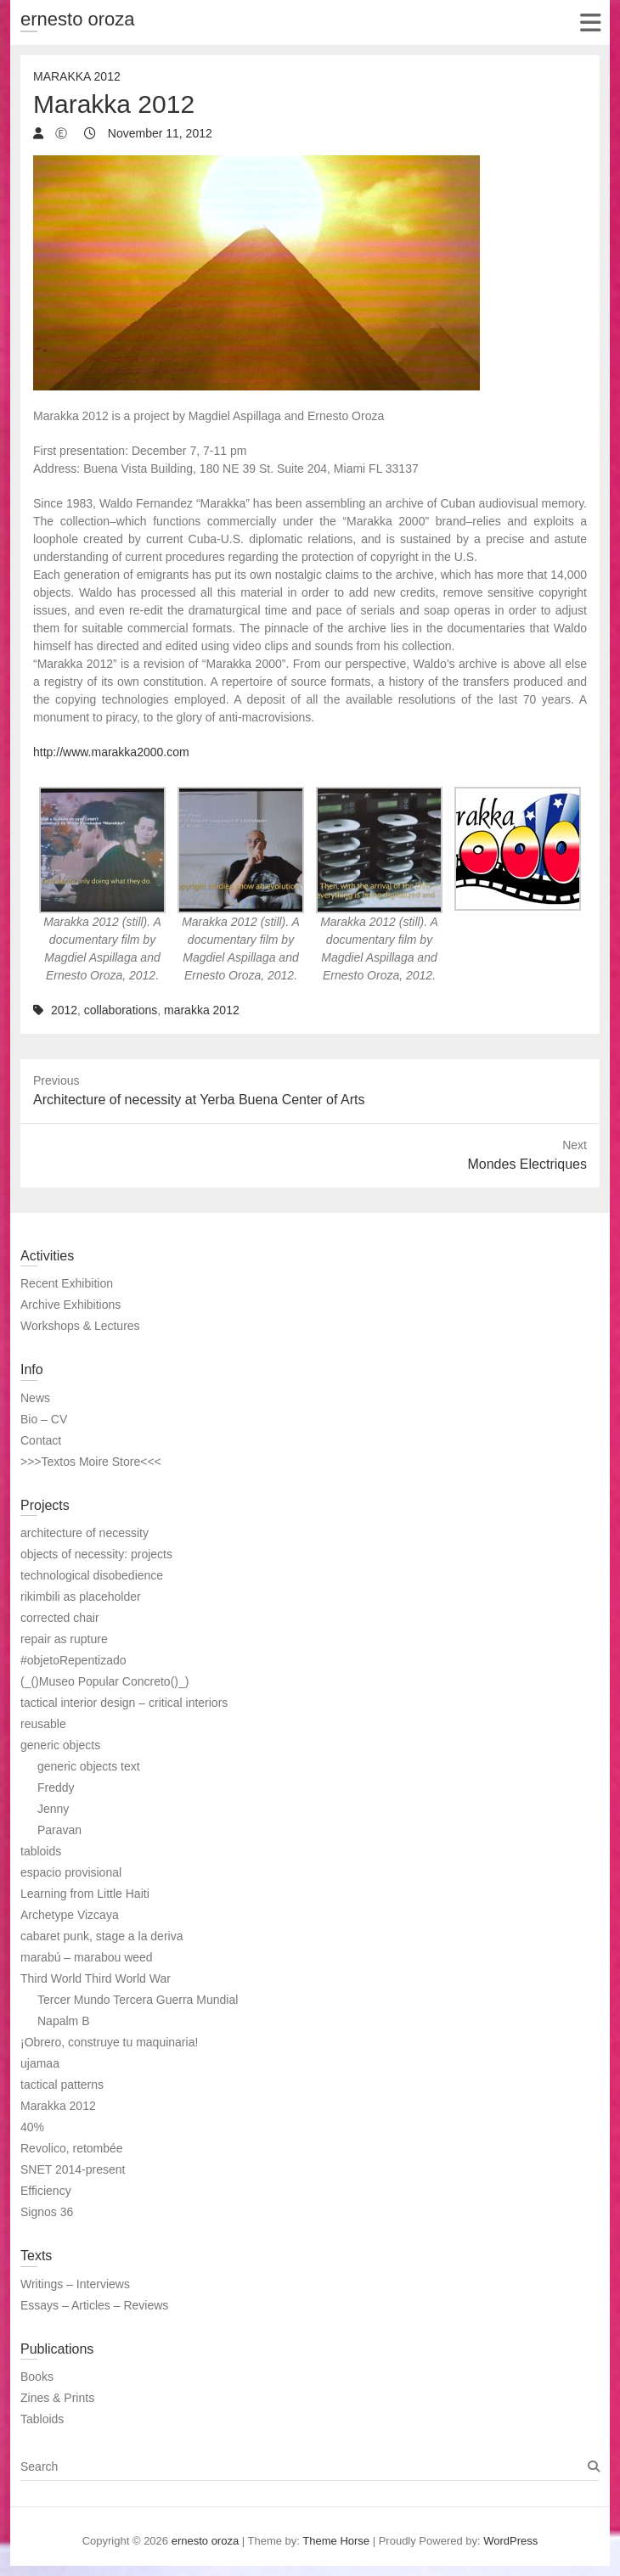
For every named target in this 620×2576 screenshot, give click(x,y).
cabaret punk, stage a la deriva (101, 1936)
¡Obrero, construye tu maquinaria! (109, 2042)
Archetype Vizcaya (69, 1915)
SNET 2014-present (72, 2169)
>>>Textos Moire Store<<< (90, 1461)
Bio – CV (43, 1419)
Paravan (59, 1830)
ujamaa (39, 2063)
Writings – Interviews (75, 2284)
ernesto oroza (77, 19)
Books (37, 2376)
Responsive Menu (590, 22)
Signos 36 (46, 2212)
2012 (64, 1010)
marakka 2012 (202, 1010)
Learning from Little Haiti (84, 1893)
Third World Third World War (95, 1978)
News (35, 1398)
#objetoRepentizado (73, 1660)
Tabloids (42, 2419)
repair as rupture (64, 1639)
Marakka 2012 (77, 76)
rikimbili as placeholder (80, 1596)
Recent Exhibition (66, 1283)
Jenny (53, 1809)
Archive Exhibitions (70, 1304)
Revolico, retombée (71, 2148)
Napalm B (63, 2021)
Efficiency (45, 2190)
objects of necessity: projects (96, 1554)
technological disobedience (91, 1575)
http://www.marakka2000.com (111, 752)
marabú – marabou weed (86, 1957)
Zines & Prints (57, 2398)
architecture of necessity (84, 1533)
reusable (43, 1724)
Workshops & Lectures (80, 1326)
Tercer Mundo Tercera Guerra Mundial (137, 1999)
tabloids (40, 1851)
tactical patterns (62, 2084)
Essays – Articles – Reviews (94, 2305)
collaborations (120, 1010)
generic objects (60, 1745)
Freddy (56, 1787)
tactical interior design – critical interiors (124, 1702)
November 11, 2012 (158, 133)
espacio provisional (70, 1872)
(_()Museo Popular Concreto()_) (104, 1681)
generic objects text (88, 1766)
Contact (40, 1440)
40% (32, 2127)
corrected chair (59, 1618)
